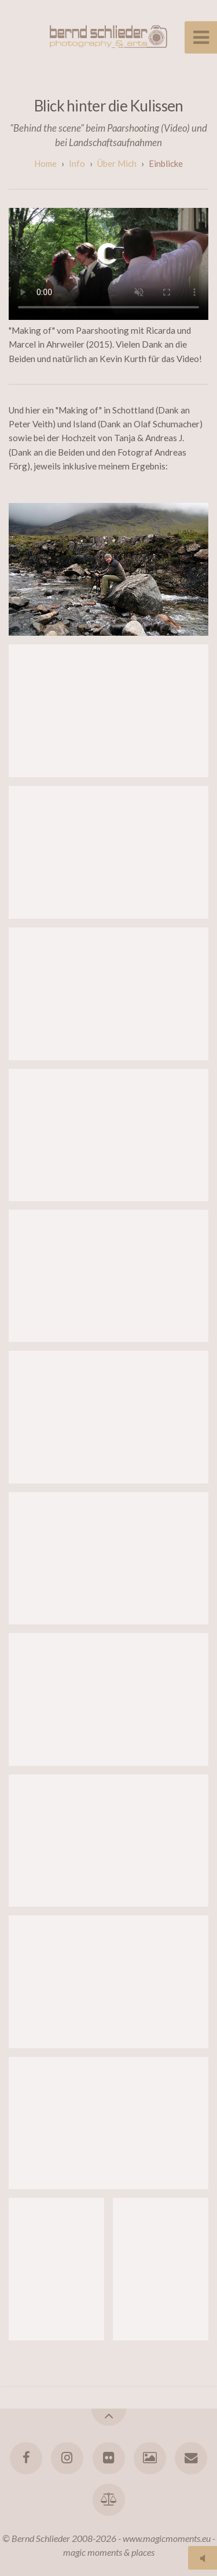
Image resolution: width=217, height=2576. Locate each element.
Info (77, 163)
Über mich (117, 163)
